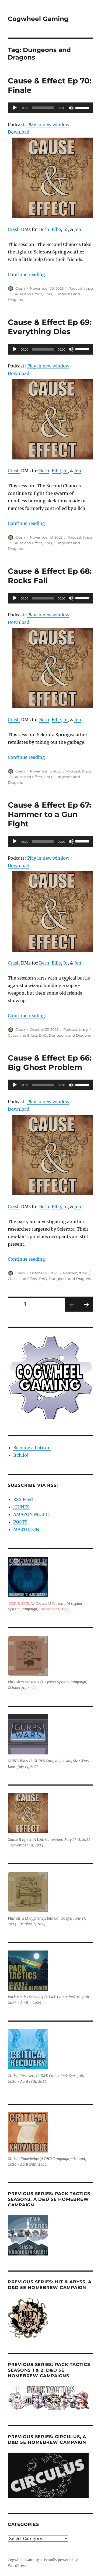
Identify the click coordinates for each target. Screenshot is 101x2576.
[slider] (42, 107)
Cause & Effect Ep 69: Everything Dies (50, 327)
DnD (48, 294)
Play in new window (48, 124)
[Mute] (71, 108)
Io (65, 229)
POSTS (20, 1522)
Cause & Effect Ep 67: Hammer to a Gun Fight (49, 814)
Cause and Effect (27, 294)
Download (18, 132)
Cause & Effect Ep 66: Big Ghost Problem (50, 1062)
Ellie (56, 229)
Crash (14, 229)
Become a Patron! (32, 1447)
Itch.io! (21, 1455)
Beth (44, 229)
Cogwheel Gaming (38, 19)
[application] (50, 107)
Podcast (75, 288)
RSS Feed (23, 1499)
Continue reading (26, 274)
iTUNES (21, 1507)
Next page (86, 1311)
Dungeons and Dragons (70, 1035)
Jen (77, 229)
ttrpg (88, 288)
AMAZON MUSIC (30, 1514)
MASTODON (26, 1529)
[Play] (15, 108)
